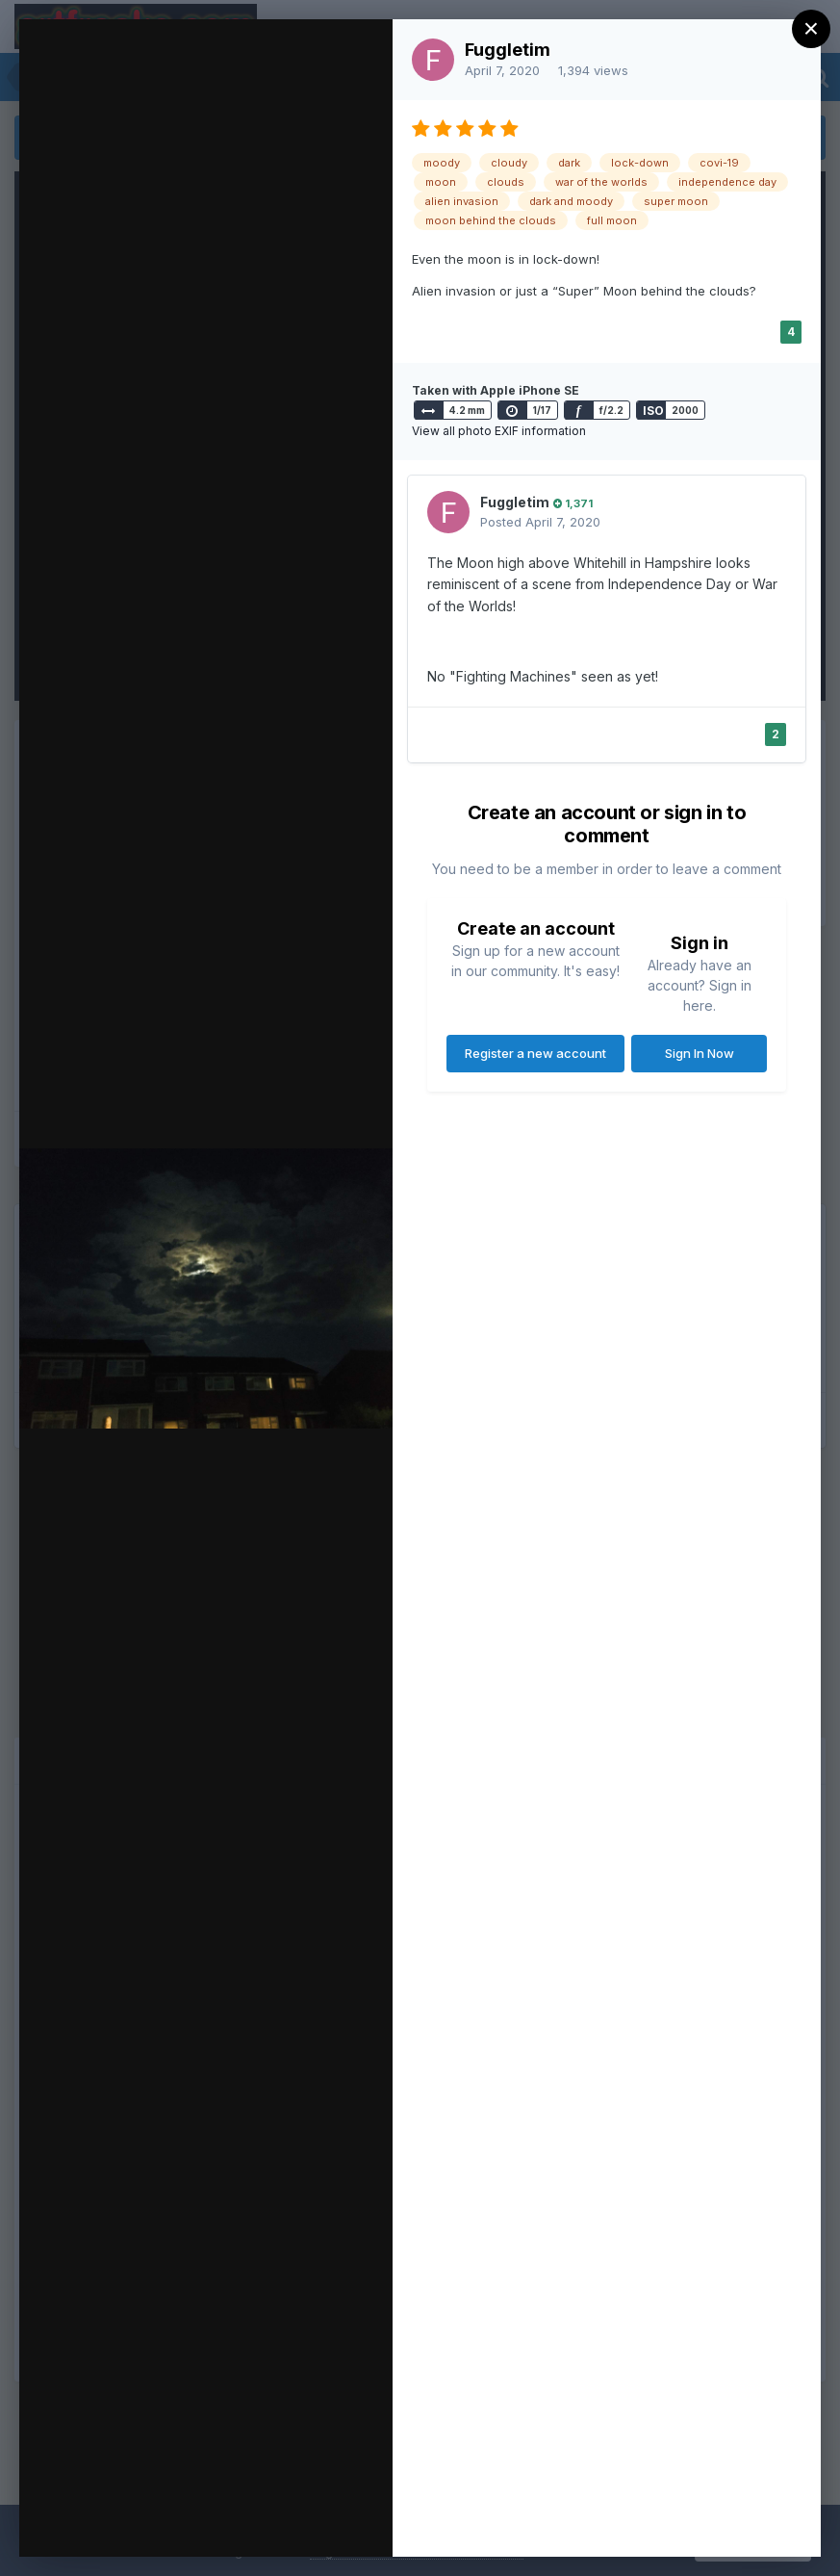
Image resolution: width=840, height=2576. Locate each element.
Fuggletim (507, 49)
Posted (540, 521)
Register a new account (535, 1053)
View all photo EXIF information (499, 431)
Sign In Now (699, 1053)
